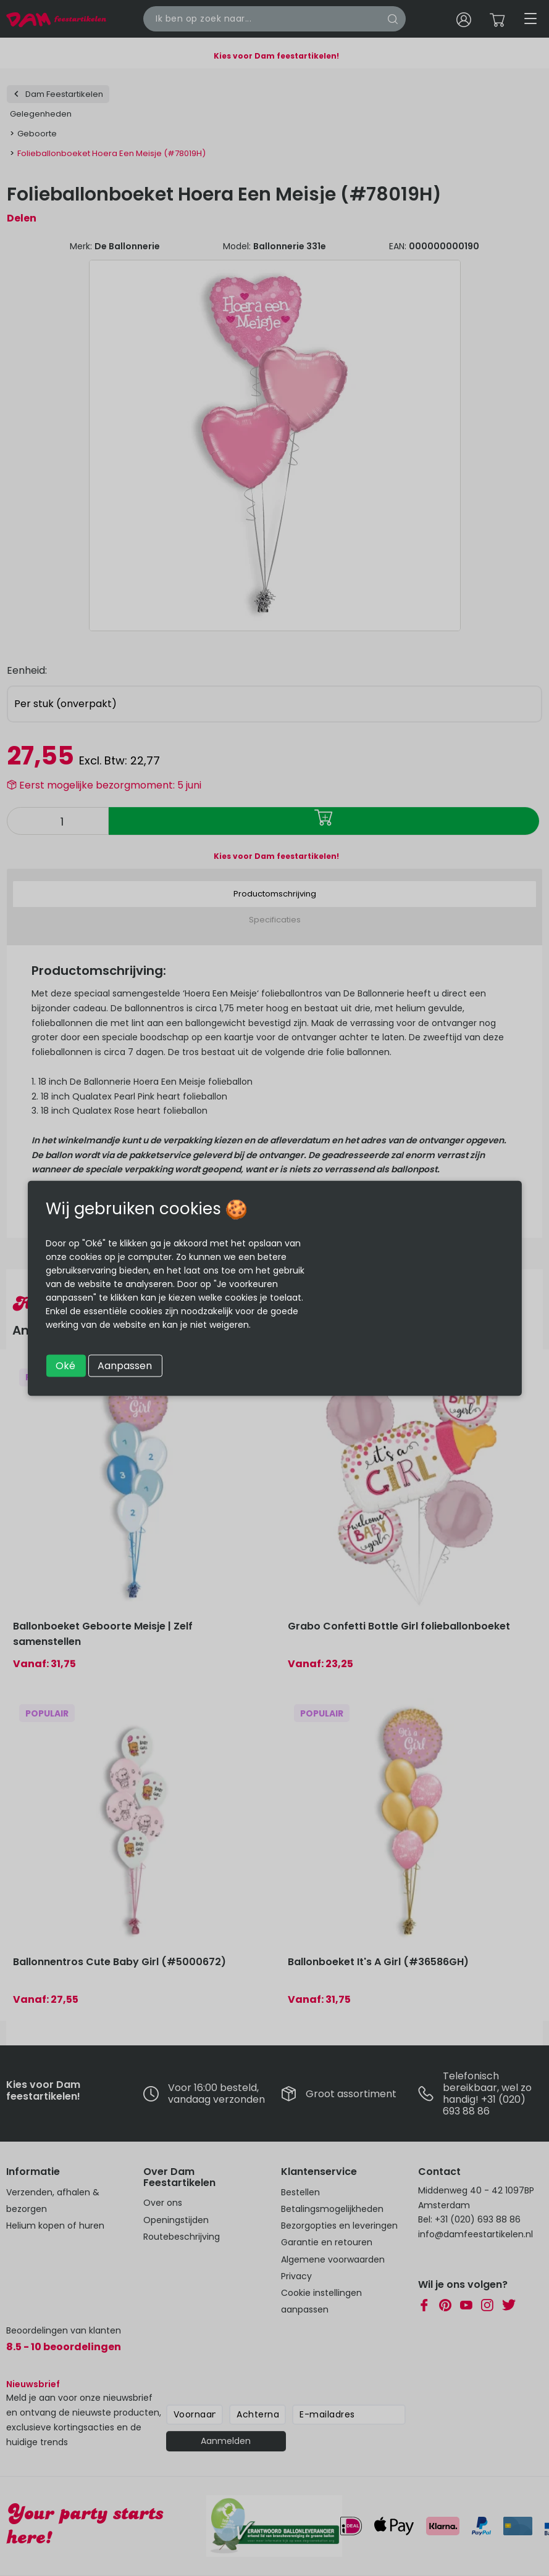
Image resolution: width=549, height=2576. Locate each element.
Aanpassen (125, 1365)
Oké (65, 1365)
